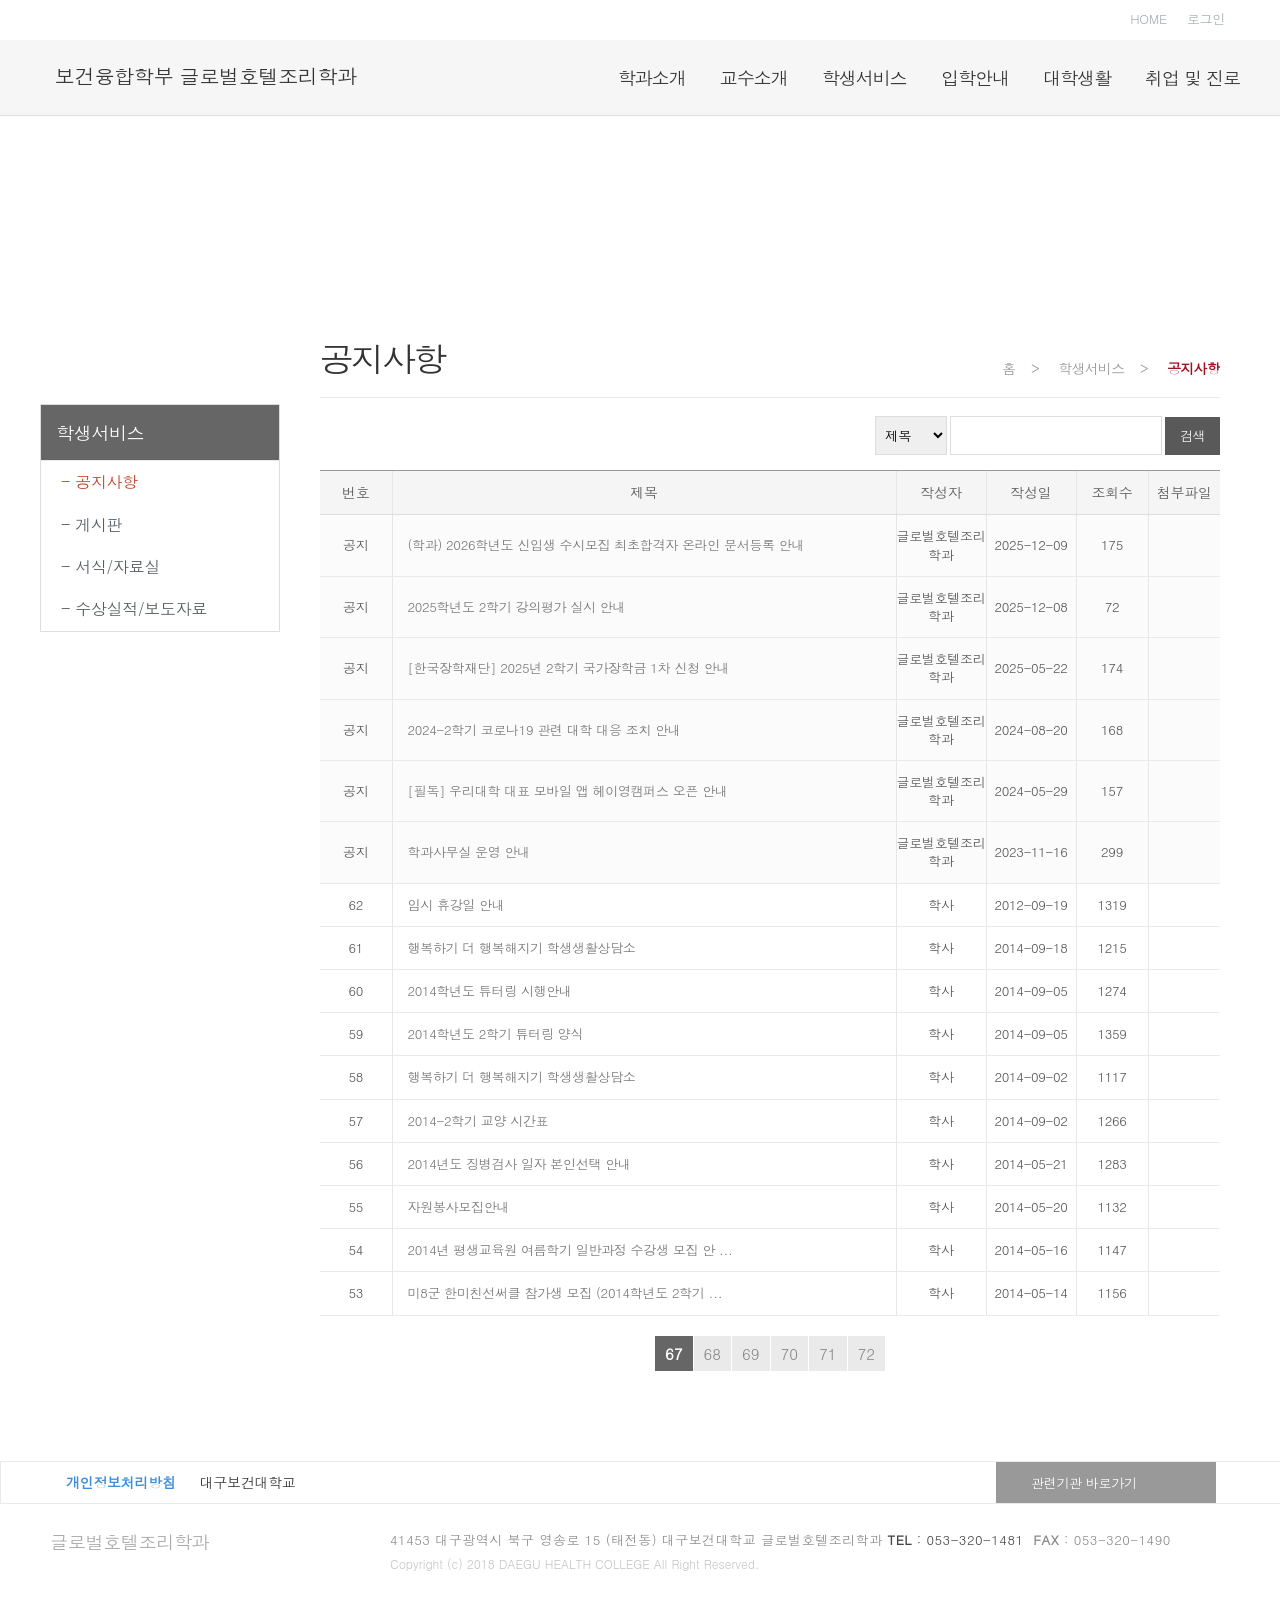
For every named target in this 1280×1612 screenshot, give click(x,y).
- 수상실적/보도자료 (134, 608)
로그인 (1206, 18)
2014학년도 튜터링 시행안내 (490, 990)
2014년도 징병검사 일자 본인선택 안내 (519, 1163)
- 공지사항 (99, 481)
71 (828, 1353)
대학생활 (1077, 77)
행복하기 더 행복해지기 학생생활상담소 (522, 947)
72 (867, 1353)
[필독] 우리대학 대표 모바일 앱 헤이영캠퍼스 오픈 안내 (568, 790)
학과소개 (652, 77)
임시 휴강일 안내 (456, 904)
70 (790, 1353)
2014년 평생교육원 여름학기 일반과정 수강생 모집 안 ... (570, 1249)
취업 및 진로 (1192, 77)
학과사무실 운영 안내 (469, 851)
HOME (1148, 18)
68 (713, 1353)
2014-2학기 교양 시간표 (478, 1120)
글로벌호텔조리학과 (129, 1541)
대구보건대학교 (248, 1482)
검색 (1192, 435)
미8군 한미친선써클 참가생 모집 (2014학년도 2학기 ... (565, 1292)
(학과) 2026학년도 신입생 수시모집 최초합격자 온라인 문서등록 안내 (606, 544)
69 (751, 1353)
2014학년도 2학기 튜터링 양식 (496, 1033)
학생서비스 (864, 77)
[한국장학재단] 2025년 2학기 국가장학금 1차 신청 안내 (569, 667)
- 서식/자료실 (110, 566)
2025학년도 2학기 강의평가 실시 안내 (517, 606)
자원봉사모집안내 (459, 1206)
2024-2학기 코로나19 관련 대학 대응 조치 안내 (544, 729)
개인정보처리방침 (121, 1482)
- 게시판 (91, 524)
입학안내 (975, 77)
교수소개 (754, 77)
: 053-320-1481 (956, 1539)
